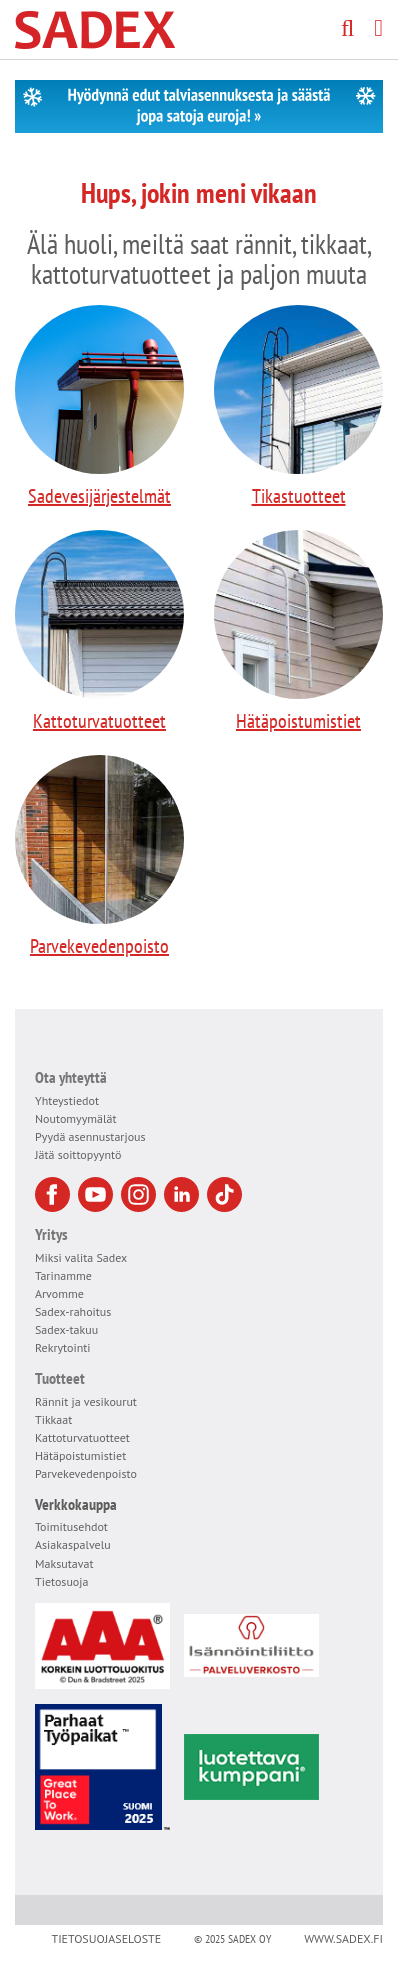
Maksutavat (64, 1563)
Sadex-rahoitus (73, 1311)
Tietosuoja (61, 1581)
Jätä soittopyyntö (78, 1154)
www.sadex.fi (343, 1938)
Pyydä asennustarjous (90, 1136)
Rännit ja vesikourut (86, 1401)
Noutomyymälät (76, 1118)
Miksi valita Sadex (81, 1257)
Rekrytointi (63, 1347)
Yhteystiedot (67, 1100)
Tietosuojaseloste (106, 1938)
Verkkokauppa (76, 1504)
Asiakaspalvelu (73, 1544)
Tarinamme (63, 1275)
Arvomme (59, 1293)
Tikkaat (53, 1419)
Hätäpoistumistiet (298, 632)
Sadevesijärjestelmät (99, 407)
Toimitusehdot (71, 1526)
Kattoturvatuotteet (99, 632)
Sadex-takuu (66, 1329)
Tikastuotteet (298, 407)
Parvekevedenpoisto (99, 857)
